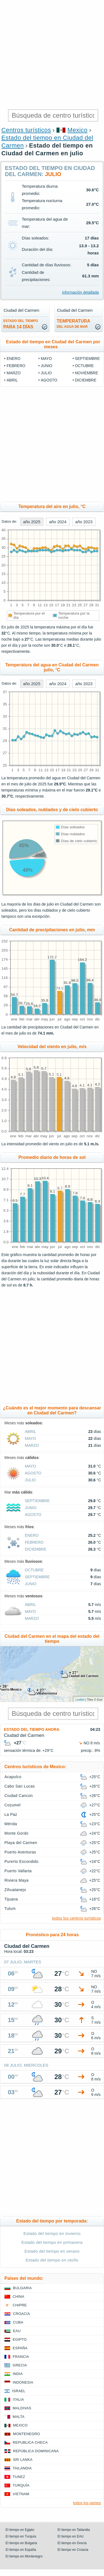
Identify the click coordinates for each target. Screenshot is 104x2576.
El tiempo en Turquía (21, 2536)
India (18, 2374)
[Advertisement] (51, 55)
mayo (46, 358)
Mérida (10, 1824)
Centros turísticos (26, 130)
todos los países (87, 2503)
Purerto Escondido (21, 1861)
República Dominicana (36, 2451)
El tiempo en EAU (71, 2536)
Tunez (19, 2477)
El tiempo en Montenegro (24, 2556)
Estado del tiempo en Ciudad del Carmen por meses (53, 344)
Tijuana (11, 1899)
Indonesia (23, 2382)
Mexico (78, 130)
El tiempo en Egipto (20, 2530)
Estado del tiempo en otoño (52, 2260)
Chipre (20, 2305)
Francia (21, 2357)
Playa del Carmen (20, 1842)
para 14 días (20, 324)
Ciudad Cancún (18, 1795)
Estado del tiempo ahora (31, 1729)
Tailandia (22, 2468)
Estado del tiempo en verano (52, 2251)
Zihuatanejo (15, 1889)
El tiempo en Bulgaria (21, 2543)
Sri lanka (23, 2460)
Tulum (10, 1908)
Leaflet (79, 1699)
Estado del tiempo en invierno (52, 2233)
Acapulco (12, 1777)
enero (13, 358)
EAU (17, 2331)
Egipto (20, 2339)
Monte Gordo (16, 1833)
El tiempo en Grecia (72, 2543)
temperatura (73, 324)
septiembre (87, 358)
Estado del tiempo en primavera (52, 2242)
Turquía (21, 2485)
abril (12, 380)
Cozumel (12, 1805)
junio (46, 365)
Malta (19, 2417)
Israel (18, 2391)
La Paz (10, 1814)
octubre (84, 365)
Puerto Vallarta (18, 1871)
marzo (14, 373)
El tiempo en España (21, 2550)
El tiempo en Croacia (73, 2550)
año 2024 (57, 521)
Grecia (20, 2365)
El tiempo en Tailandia (74, 2530)
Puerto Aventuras (20, 1852)
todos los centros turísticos (76, 1918)
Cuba (18, 2322)
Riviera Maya (16, 1880)
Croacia (21, 2314)
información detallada (80, 292)
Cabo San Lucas (19, 1786)
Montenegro (26, 2434)
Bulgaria (22, 2288)
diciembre (86, 380)
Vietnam (21, 2494)
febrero (16, 365)
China (18, 2296)
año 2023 (84, 521)
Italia (18, 2399)
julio (46, 373)
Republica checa (30, 2442)
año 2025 (32, 521)
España (20, 2348)
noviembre (86, 373)
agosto (49, 380)
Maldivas (22, 2408)
